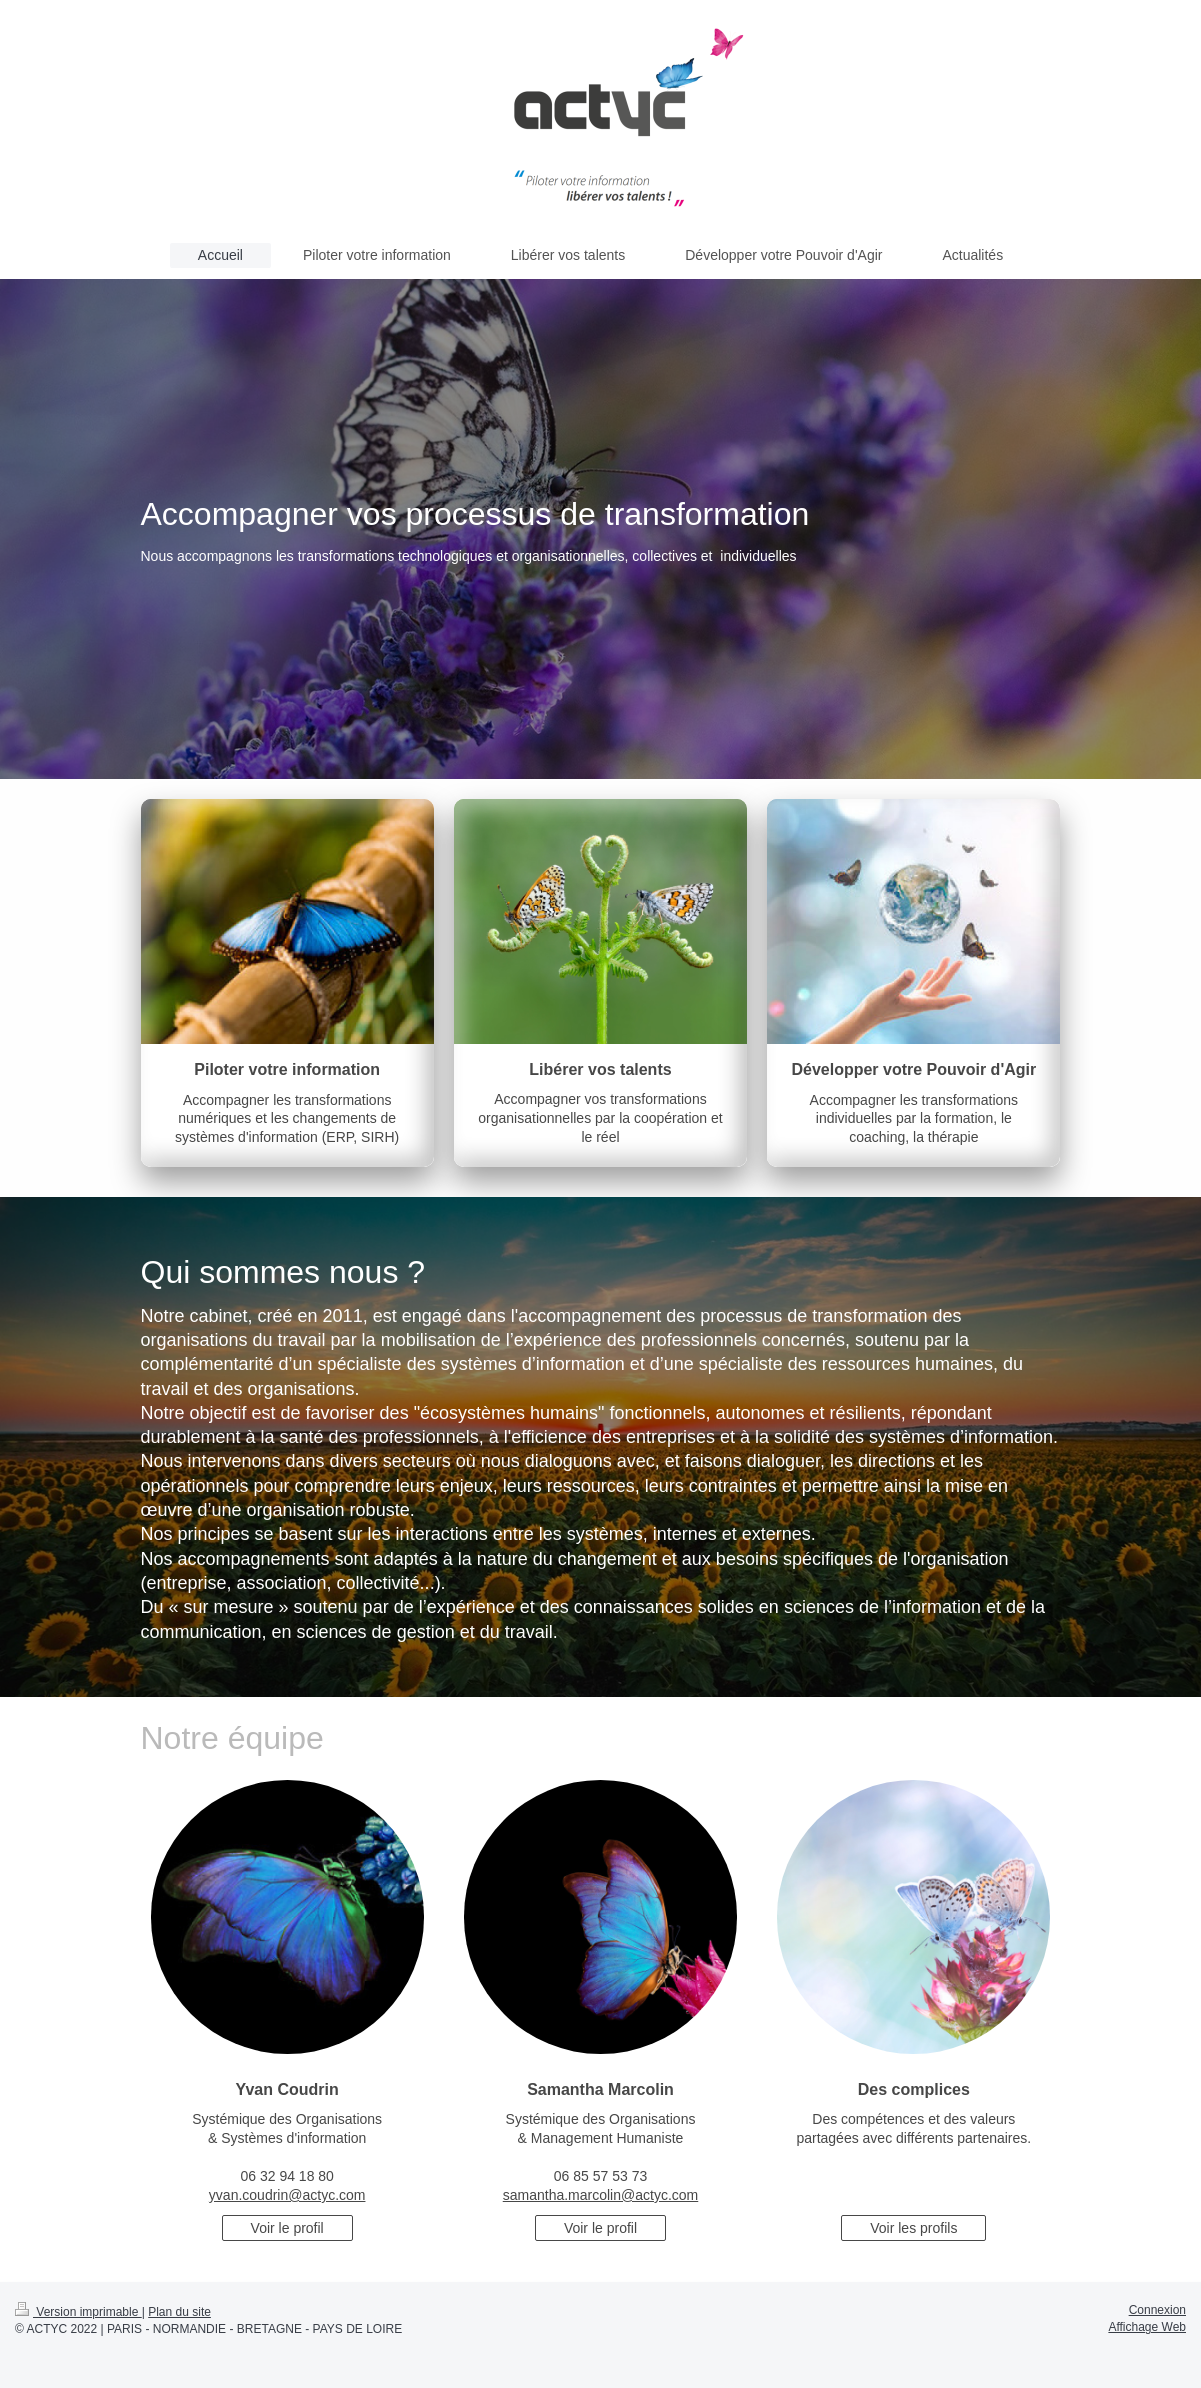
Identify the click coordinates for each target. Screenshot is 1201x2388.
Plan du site (179, 2312)
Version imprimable (78, 2312)
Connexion (1157, 2310)
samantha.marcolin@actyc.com (601, 2195)
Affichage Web (1147, 2327)
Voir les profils (913, 2228)
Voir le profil (287, 2228)
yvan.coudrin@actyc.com (287, 2195)
